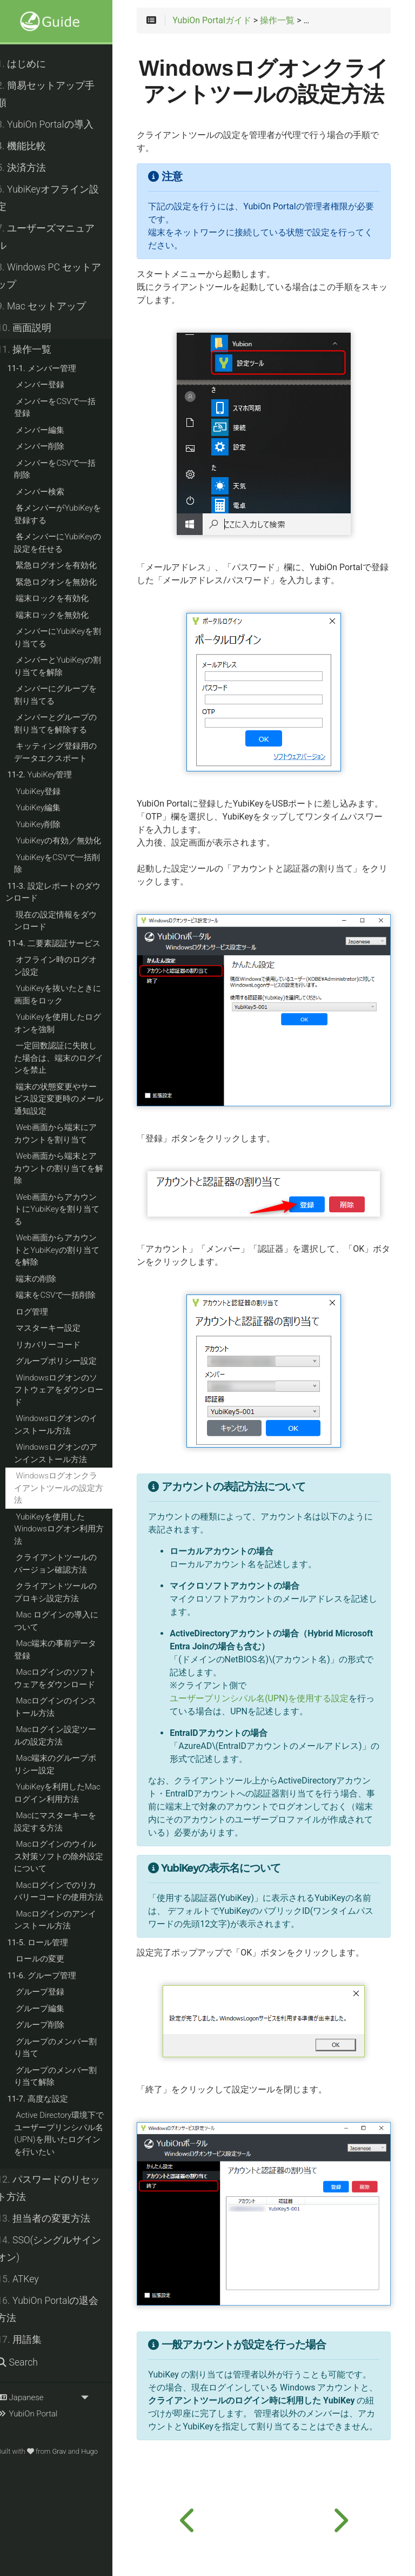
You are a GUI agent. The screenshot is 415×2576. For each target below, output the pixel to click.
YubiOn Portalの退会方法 (59, 2309)
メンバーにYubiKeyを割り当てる (69, 637)
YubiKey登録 (50, 791)
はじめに (33, 63)
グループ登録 (52, 1992)
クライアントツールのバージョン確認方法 (67, 1564)
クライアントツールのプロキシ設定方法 (67, 1592)
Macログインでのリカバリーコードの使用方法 (70, 1891)
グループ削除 (52, 2025)
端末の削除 (48, 1279)
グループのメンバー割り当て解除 (67, 2076)
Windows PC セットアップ (61, 276)
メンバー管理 (53, 368)
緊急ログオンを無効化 (68, 582)
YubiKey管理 (51, 775)
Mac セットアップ (53, 306)
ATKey (29, 2279)
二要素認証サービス (65, 943)
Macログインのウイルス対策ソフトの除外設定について (70, 1856)
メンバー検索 (52, 492)
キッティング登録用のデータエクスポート (67, 752)
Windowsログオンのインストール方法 (67, 1425)
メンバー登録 (52, 384)
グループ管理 (53, 1975)
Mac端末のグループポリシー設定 (67, 1764)
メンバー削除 (52, 446)
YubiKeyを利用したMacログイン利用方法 (69, 1793)
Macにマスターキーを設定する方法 (67, 1822)
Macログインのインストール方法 (67, 1707)
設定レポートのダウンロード (64, 892)
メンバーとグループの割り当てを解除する (67, 723)
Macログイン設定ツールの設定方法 (67, 1736)
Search (29, 2362)
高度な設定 (49, 2099)
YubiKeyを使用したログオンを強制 (69, 1023)
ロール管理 (49, 1942)
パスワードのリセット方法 (60, 2188)
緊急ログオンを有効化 (68, 565)
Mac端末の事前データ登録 (67, 1650)
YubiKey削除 (50, 824)
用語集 (31, 2339)
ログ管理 (44, 1312)
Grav (71, 2451)
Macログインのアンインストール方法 (67, 1920)
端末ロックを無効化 (64, 615)
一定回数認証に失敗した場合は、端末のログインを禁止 (70, 1058)
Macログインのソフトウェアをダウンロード (67, 1678)
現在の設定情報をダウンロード (67, 921)
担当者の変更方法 (55, 2218)
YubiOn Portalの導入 (57, 124)
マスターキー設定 (60, 1328)
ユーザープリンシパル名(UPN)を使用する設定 (272, 1727)
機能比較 (33, 146)
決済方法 (33, 167)
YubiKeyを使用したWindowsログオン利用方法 (71, 1529)
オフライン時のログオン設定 (67, 966)
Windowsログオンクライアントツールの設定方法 (70, 1488)
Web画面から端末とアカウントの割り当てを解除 (70, 1168)
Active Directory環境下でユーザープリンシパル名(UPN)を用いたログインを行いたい (71, 2133)
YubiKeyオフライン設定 (60, 198)
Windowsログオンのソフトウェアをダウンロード (70, 1390)
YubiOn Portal (39, 2414)
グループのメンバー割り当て (67, 2048)
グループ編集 (52, 2008)
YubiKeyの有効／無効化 (70, 841)
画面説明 (36, 327)
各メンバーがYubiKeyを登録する (69, 514)
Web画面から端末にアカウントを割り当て (67, 1133)
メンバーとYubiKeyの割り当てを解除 (69, 666)
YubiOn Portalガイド (225, 21)
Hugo (101, 2451)
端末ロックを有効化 (64, 598)
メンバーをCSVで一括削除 (67, 469)
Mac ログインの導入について (68, 1621)
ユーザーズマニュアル (57, 237)
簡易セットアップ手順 (57, 94)
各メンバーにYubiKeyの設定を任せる (69, 543)
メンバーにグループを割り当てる (67, 695)
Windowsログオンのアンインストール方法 (67, 1453)
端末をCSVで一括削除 (68, 1295)
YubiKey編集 (50, 808)
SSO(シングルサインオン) (61, 2249)
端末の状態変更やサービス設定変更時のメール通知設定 (70, 1099)
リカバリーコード (60, 1345)
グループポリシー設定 (68, 1361)
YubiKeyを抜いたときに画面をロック (69, 994)
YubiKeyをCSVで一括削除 (69, 864)
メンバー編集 (52, 430)
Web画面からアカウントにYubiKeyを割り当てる (68, 1209)
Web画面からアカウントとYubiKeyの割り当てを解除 (68, 1250)
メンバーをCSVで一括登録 (67, 408)
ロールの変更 (52, 1959)
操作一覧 (36, 349)
